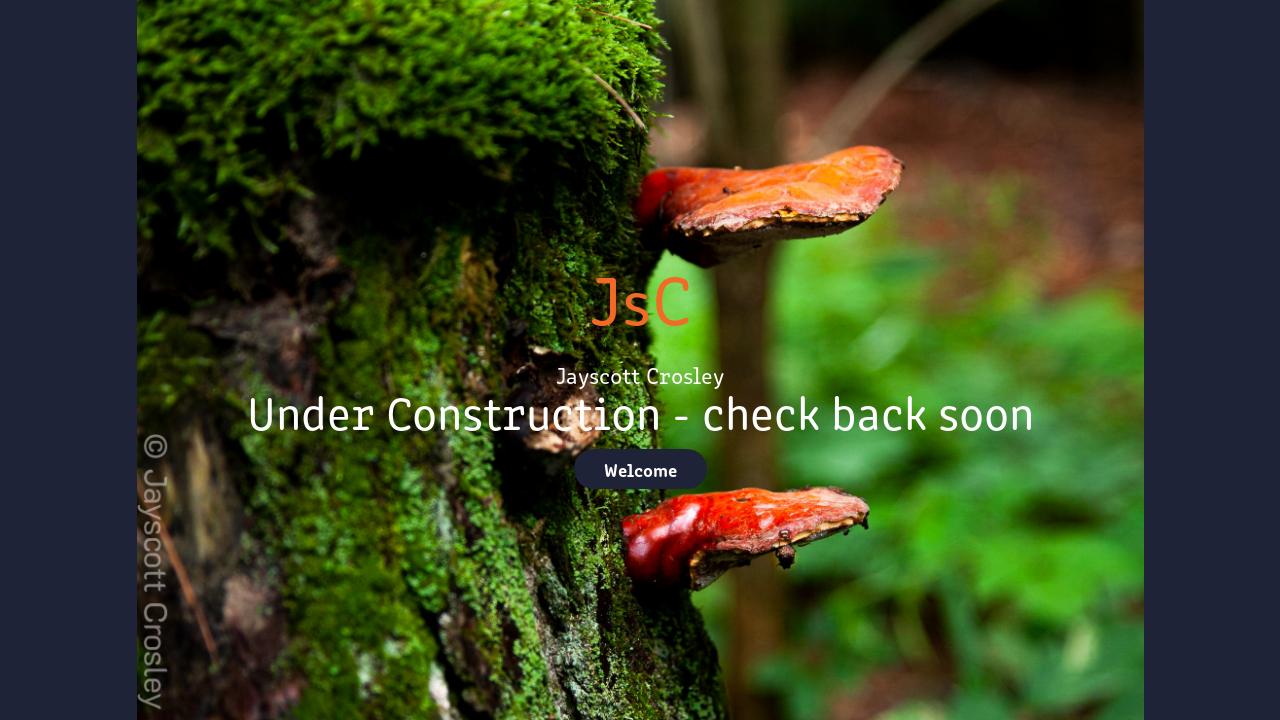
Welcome (640, 469)
